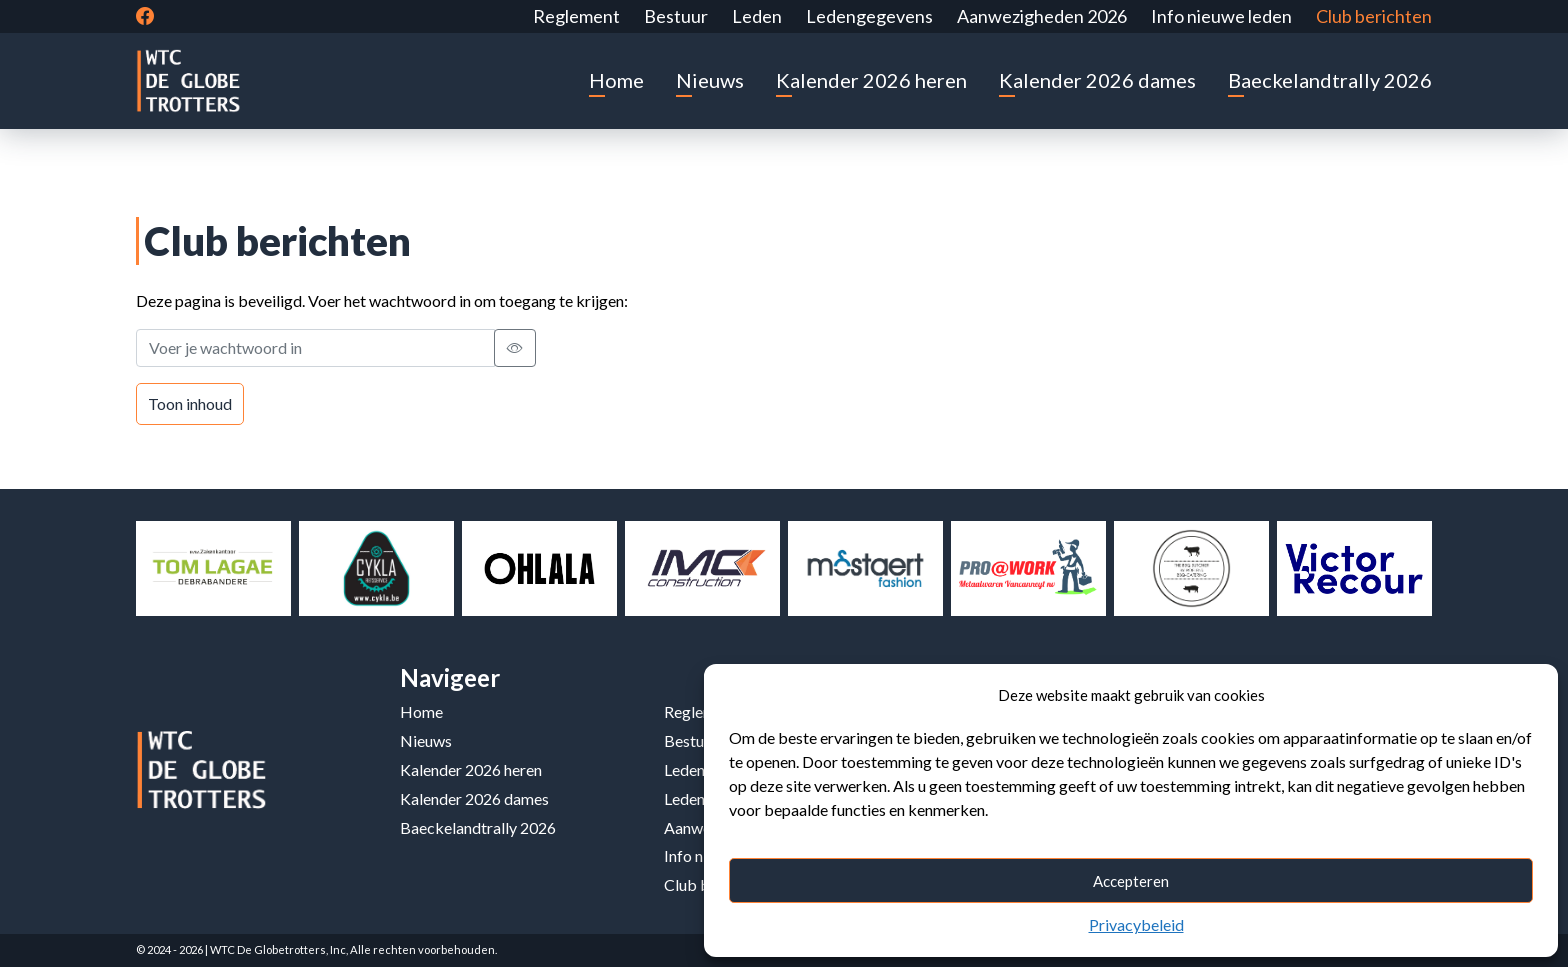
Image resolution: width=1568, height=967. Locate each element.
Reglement (576, 16)
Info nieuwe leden (1221, 16)
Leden (757, 16)
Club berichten (1374, 16)
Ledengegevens (869, 16)
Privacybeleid (1136, 924)
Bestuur (676, 16)
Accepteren (1131, 881)
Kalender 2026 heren (871, 80)
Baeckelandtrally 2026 (1330, 80)
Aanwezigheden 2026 (1042, 16)
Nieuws (710, 80)
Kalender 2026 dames (1097, 80)
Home (616, 80)
